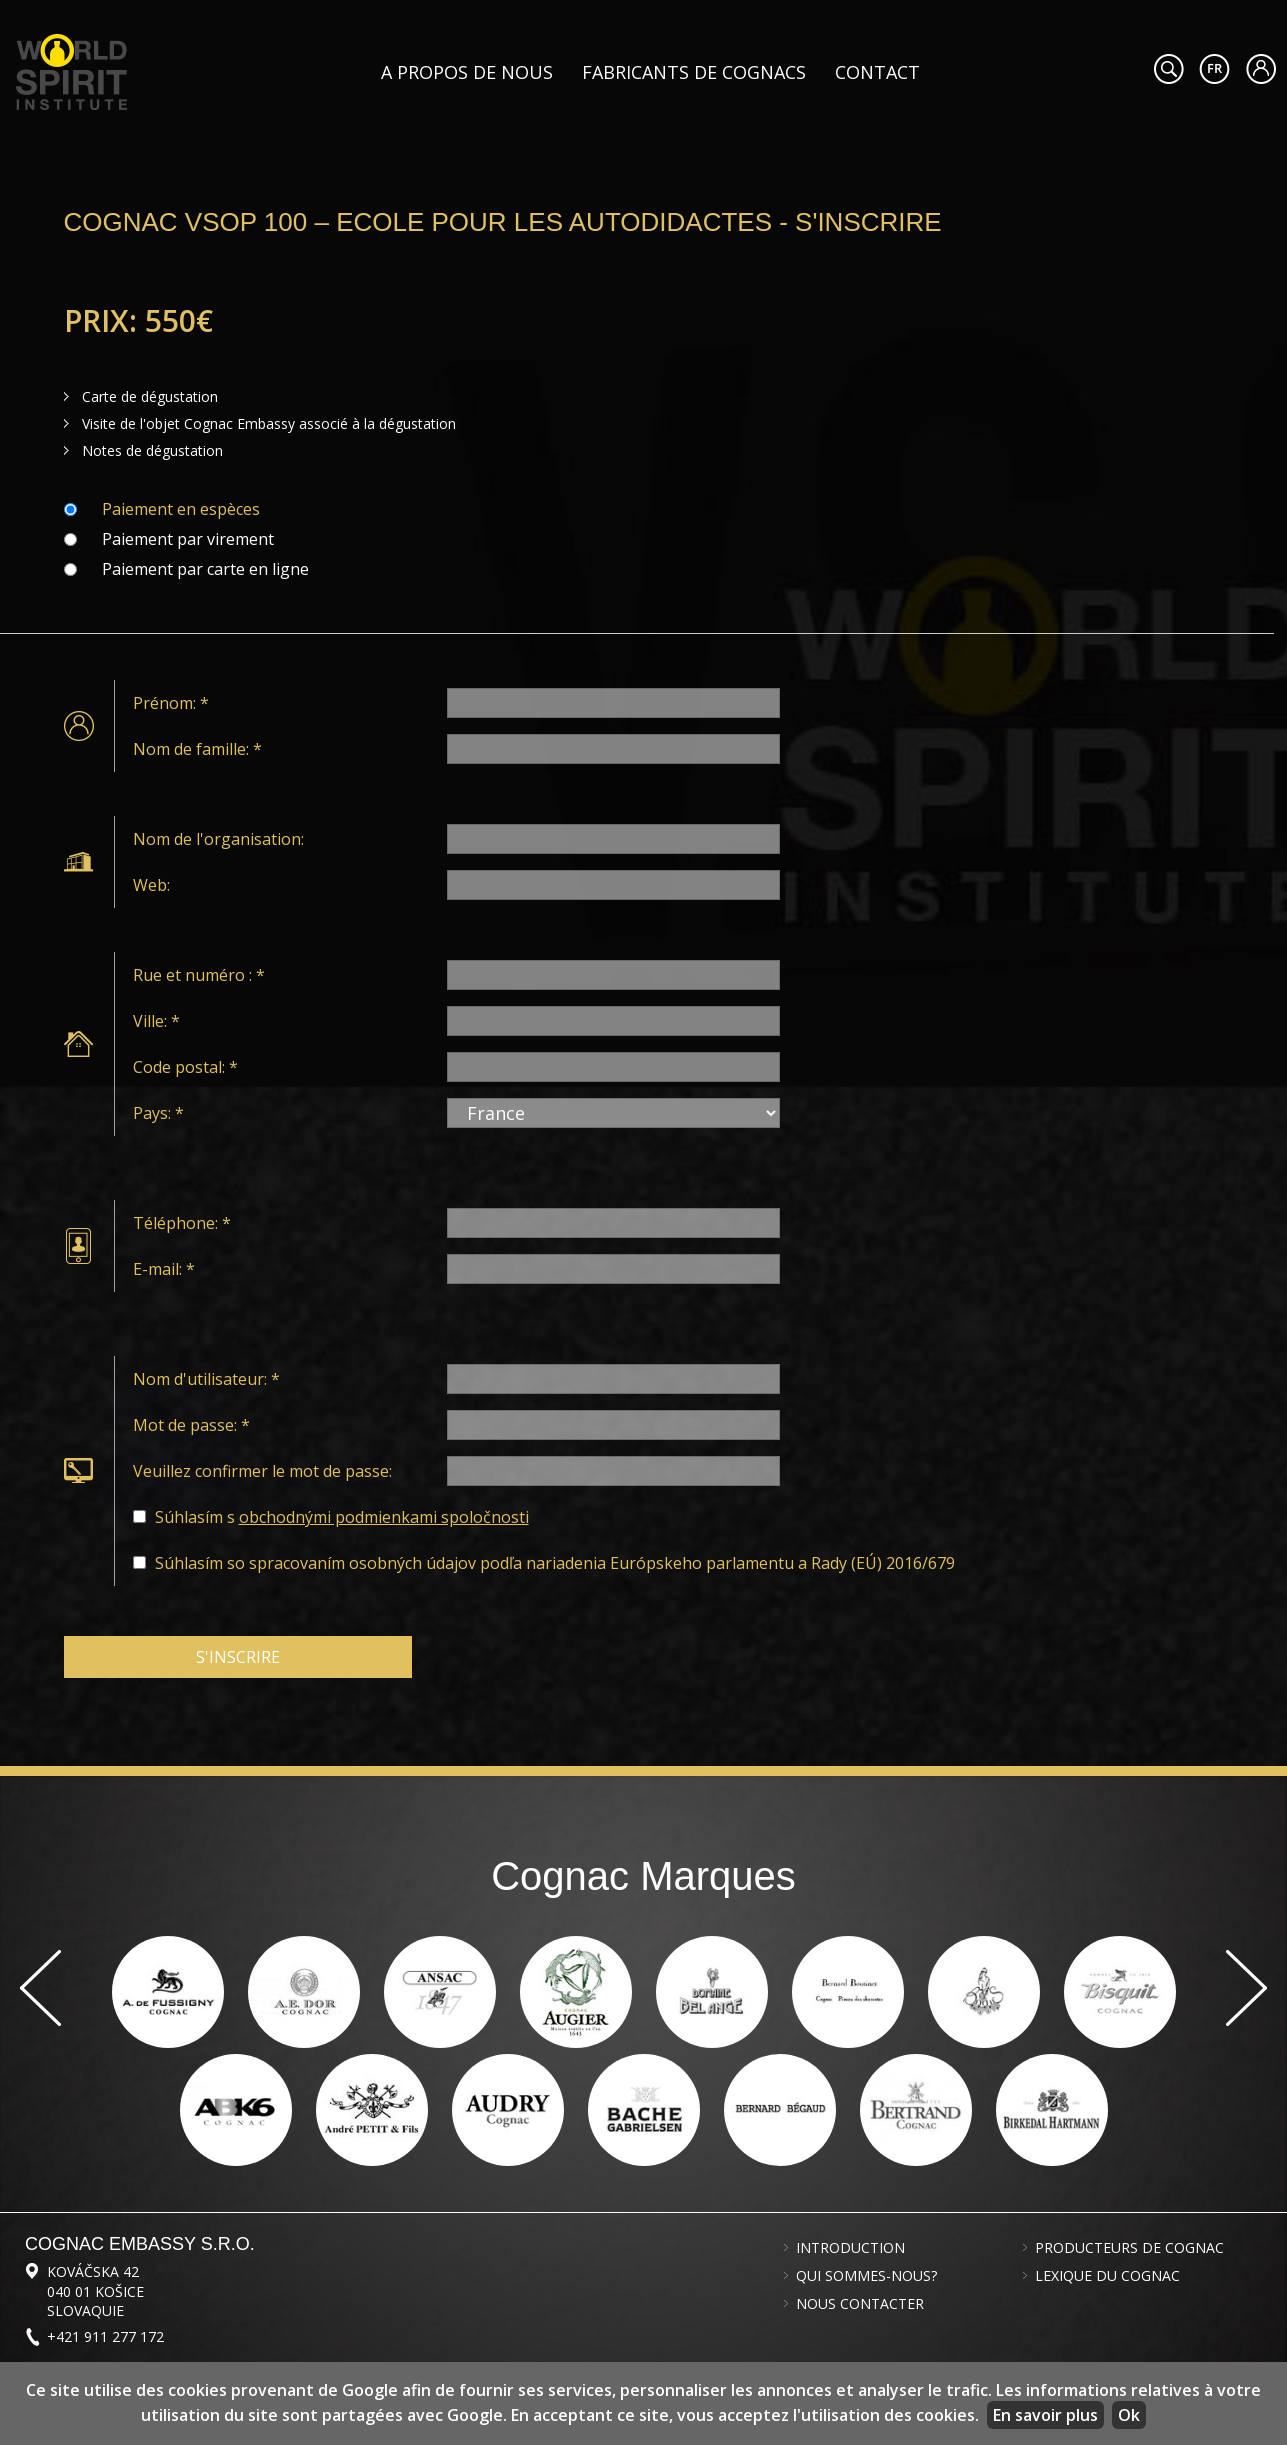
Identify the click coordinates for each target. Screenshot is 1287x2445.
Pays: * (158, 1113)
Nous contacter (860, 2304)
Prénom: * (171, 703)
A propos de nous (467, 72)
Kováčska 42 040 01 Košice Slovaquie (95, 2290)
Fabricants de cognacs (694, 72)
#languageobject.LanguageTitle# (1214, 69)
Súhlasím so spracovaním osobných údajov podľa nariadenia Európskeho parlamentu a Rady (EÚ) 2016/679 (555, 1563)
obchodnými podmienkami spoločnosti (384, 1517)
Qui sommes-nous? (866, 2276)
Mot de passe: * (191, 1425)
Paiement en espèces (181, 509)
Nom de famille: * (197, 749)
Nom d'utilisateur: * (206, 1379)
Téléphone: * (182, 1223)
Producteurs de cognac (1129, 2248)
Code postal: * (185, 1067)
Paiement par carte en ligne (205, 569)
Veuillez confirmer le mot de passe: (262, 1471)
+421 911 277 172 (105, 2336)
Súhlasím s (342, 1517)
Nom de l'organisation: (218, 839)
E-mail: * (164, 1269)
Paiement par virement (188, 539)
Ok (1129, 2415)
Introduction (850, 2248)
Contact (877, 72)
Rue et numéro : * (199, 975)
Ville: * (156, 1021)
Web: (151, 885)
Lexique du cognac (1107, 2276)
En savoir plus (1045, 2415)
